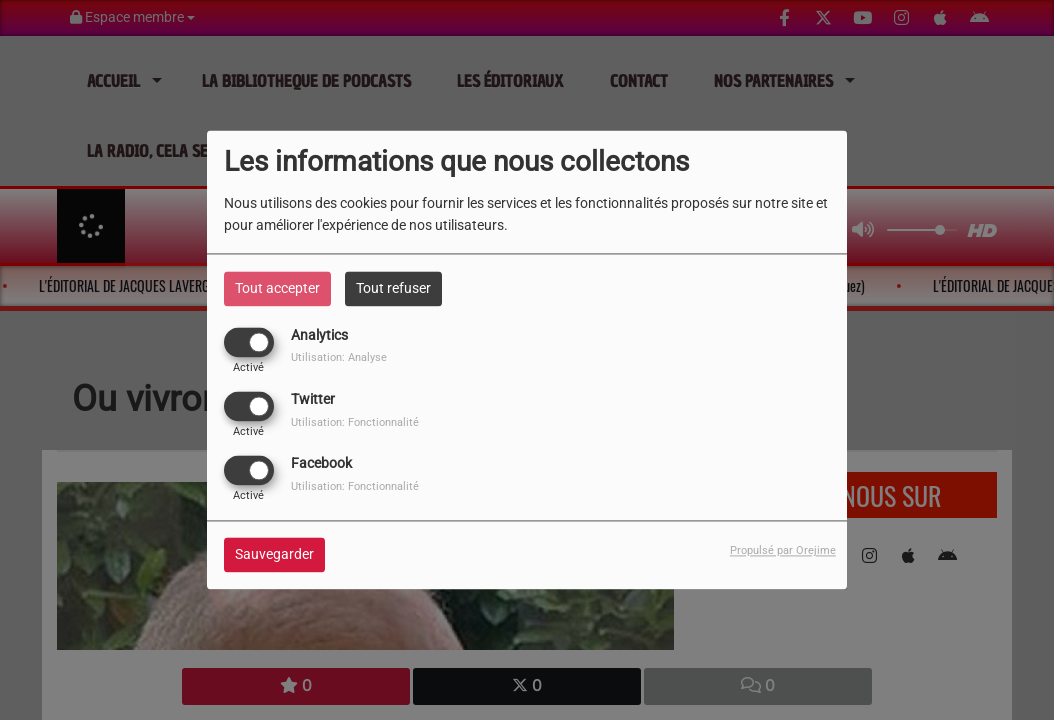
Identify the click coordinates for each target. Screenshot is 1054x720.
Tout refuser (393, 288)
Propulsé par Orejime (783, 551)
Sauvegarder (274, 555)
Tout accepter (277, 288)
